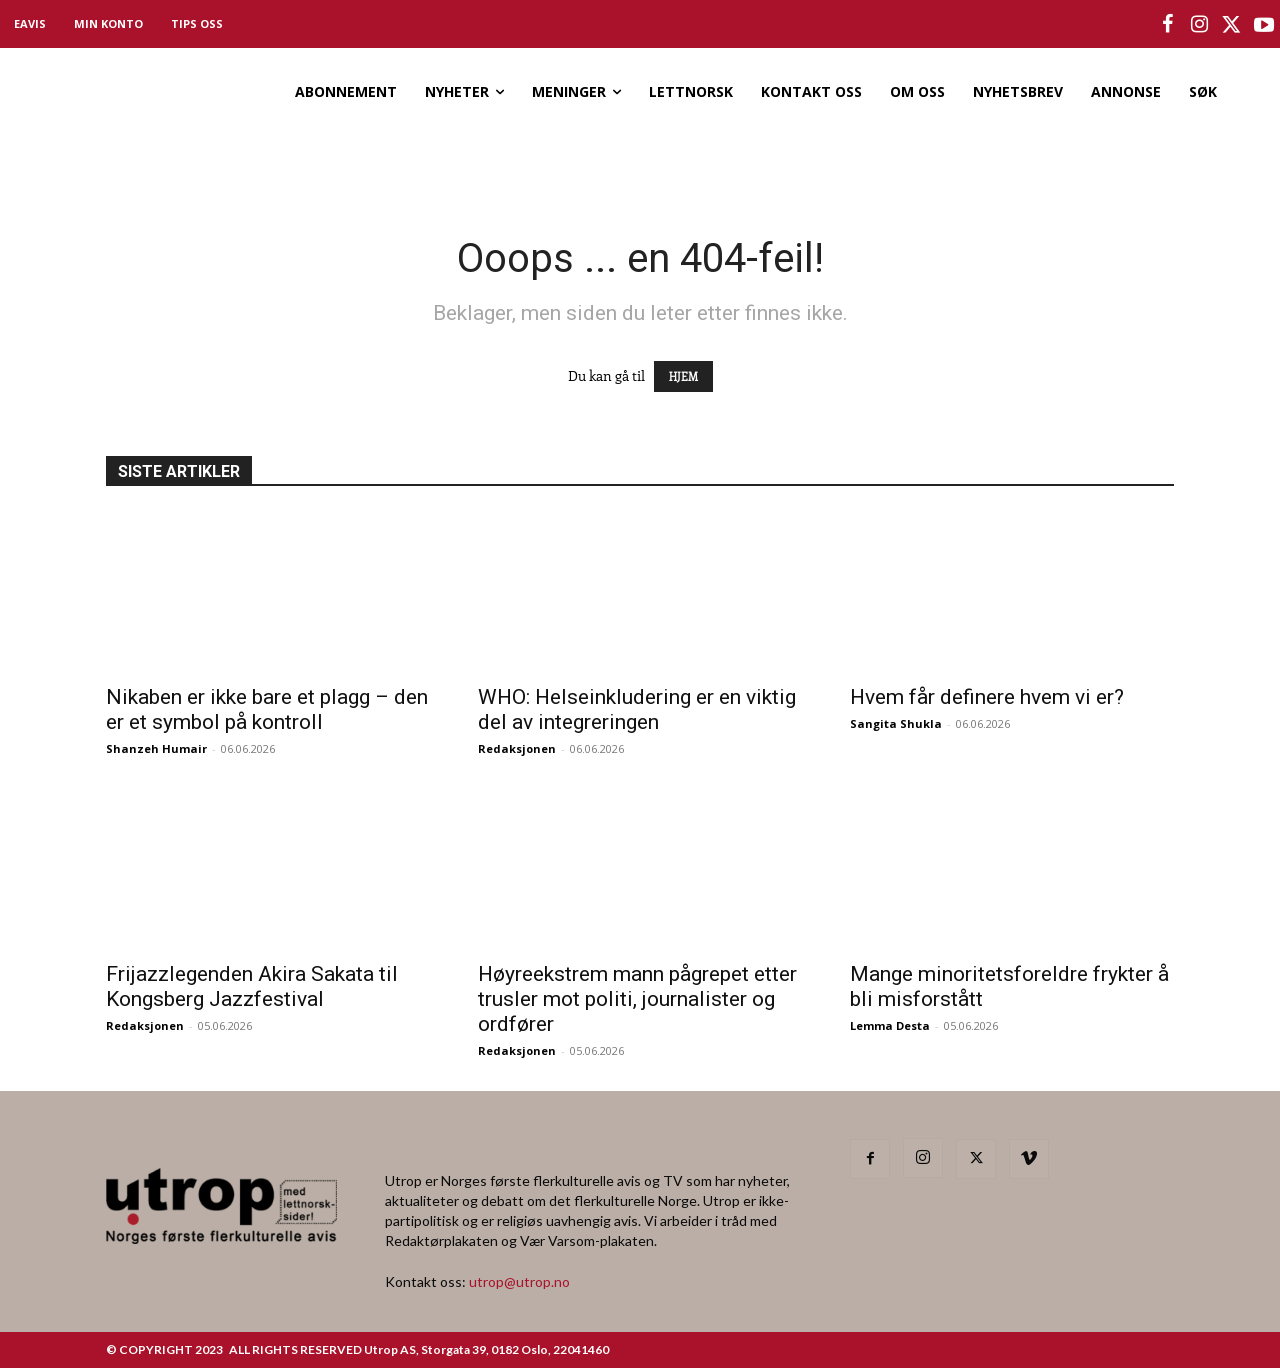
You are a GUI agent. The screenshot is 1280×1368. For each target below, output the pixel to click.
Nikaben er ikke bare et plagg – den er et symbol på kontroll (267, 709)
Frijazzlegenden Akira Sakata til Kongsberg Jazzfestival (252, 986)
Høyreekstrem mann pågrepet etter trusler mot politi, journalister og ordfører (637, 999)
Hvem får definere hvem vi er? (987, 697)
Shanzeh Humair (156, 748)
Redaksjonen (517, 748)
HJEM (683, 376)
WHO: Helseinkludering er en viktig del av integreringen (637, 709)
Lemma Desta (890, 1025)
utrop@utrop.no (519, 1281)
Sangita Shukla (896, 723)
